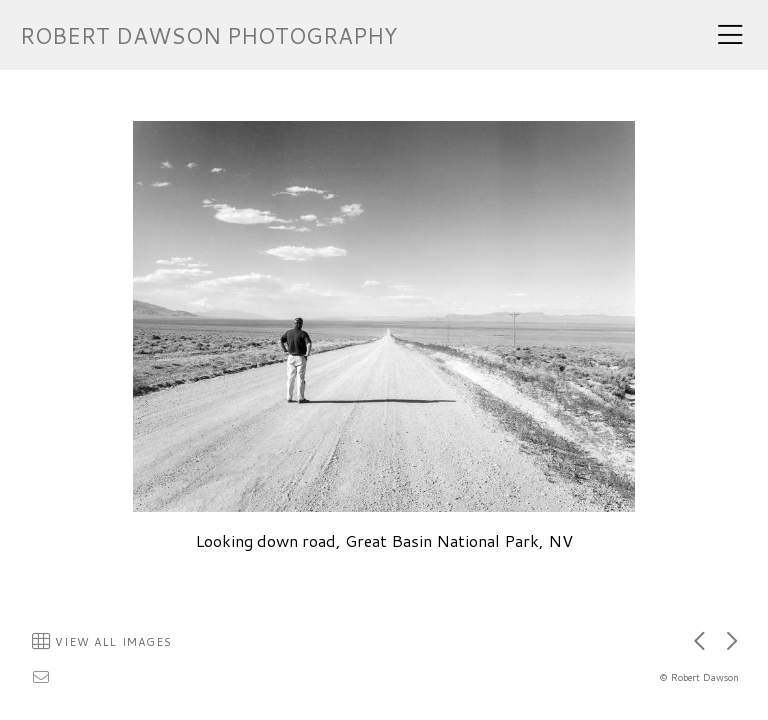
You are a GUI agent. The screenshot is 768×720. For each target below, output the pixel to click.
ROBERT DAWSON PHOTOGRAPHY (208, 35)
